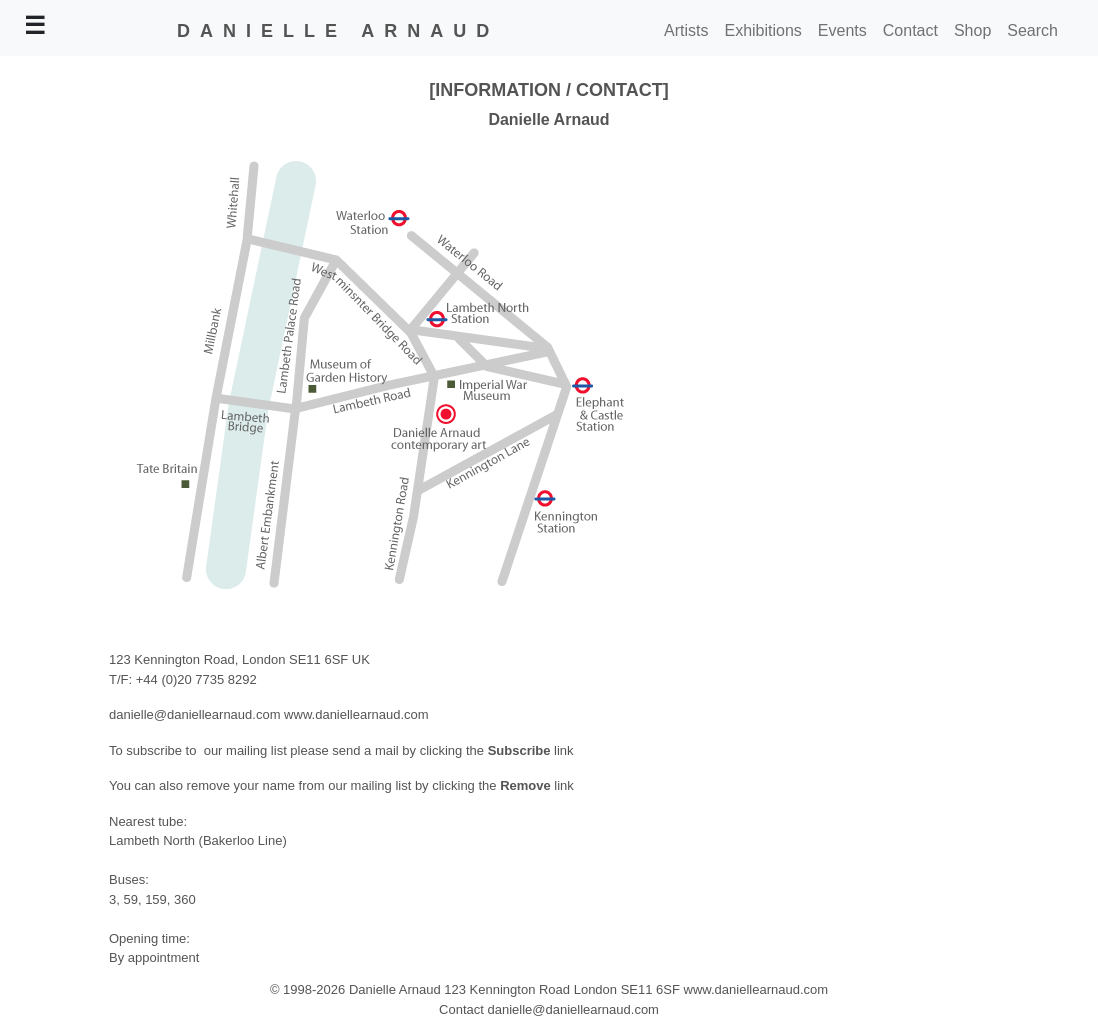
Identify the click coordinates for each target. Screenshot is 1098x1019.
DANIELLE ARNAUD (338, 31)
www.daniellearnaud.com (356, 714)
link (562, 785)
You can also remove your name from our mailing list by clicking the (304, 785)
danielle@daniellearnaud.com (194, 714)
